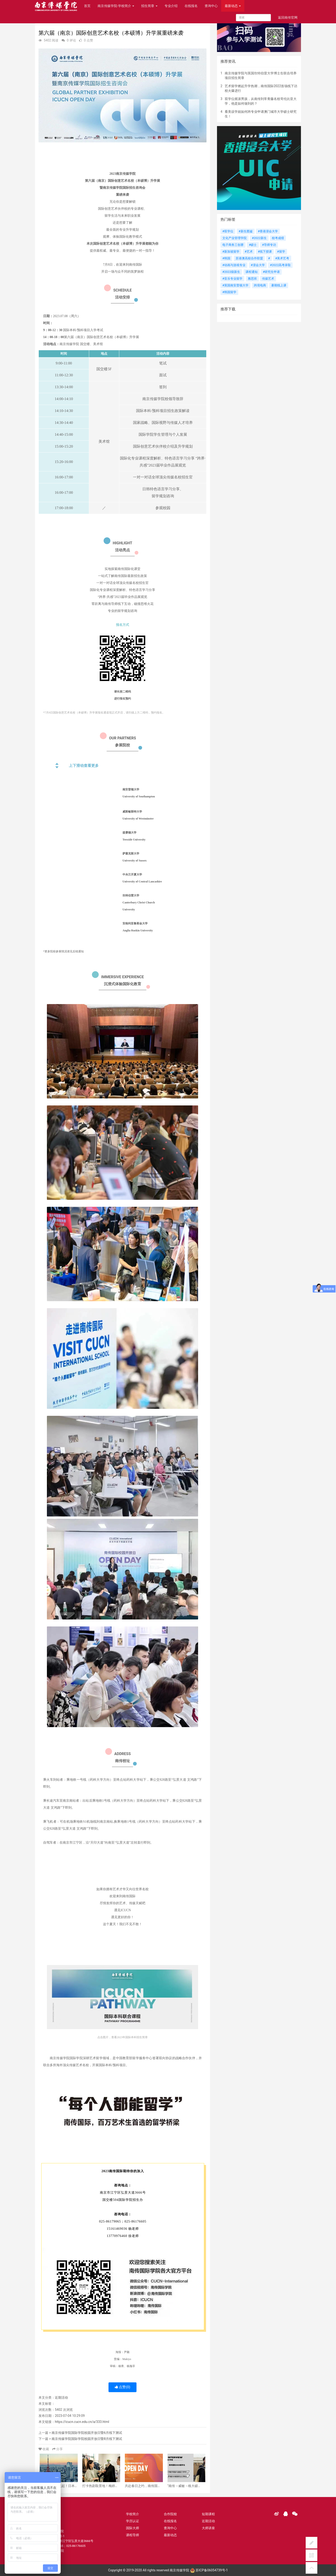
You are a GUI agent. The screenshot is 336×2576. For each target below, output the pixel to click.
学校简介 (132, 2514)
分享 (57, 2449)
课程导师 (132, 2535)
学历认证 (132, 2521)
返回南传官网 (288, 17)
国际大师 (132, 2528)
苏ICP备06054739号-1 (209, 2570)
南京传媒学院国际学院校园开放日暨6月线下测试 (87, 2433)
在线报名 (191, 6)
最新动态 (233, 6)
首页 (87, 6)
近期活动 (61, 2397)
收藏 (44, 2449)
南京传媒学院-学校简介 (116, 6)
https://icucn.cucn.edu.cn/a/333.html (82, 2422)
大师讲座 (208, 2528)
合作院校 (170, 2514)
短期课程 (208, 2514)
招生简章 (149, 6)
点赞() (122, 2387)
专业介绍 (171, 6)
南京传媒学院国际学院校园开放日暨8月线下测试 (87, 2439)
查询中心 (211, 6)
